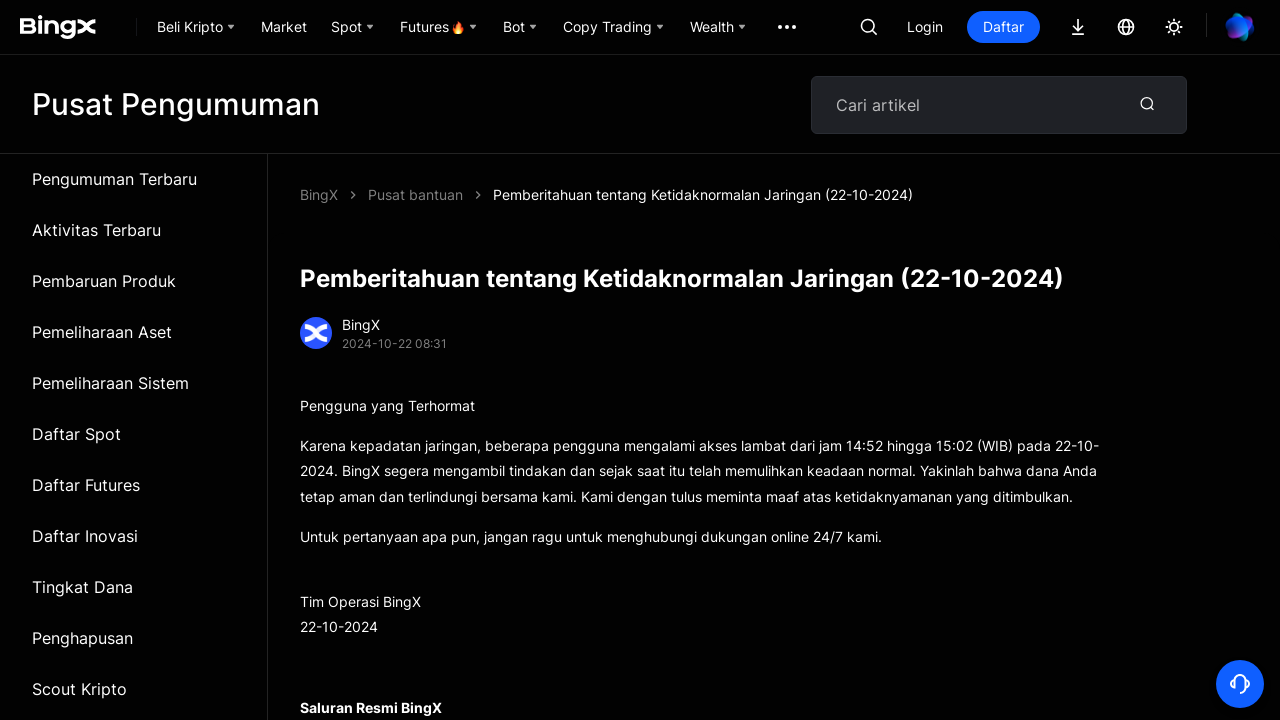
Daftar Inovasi (85, 536)
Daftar (1003, 26)
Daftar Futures (86, 485)
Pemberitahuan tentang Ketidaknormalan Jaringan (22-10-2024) (703, 194)
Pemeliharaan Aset (102, 332)
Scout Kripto (79, 689)
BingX (319, 194)
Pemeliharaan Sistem (110, 383)
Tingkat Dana (82, 587)
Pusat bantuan (415, 194)
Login (925, 26)
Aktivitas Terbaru (96, 230)
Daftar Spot (76, 434)
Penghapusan (82, 638)
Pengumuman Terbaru (114, 179)
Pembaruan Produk (104, 281)
